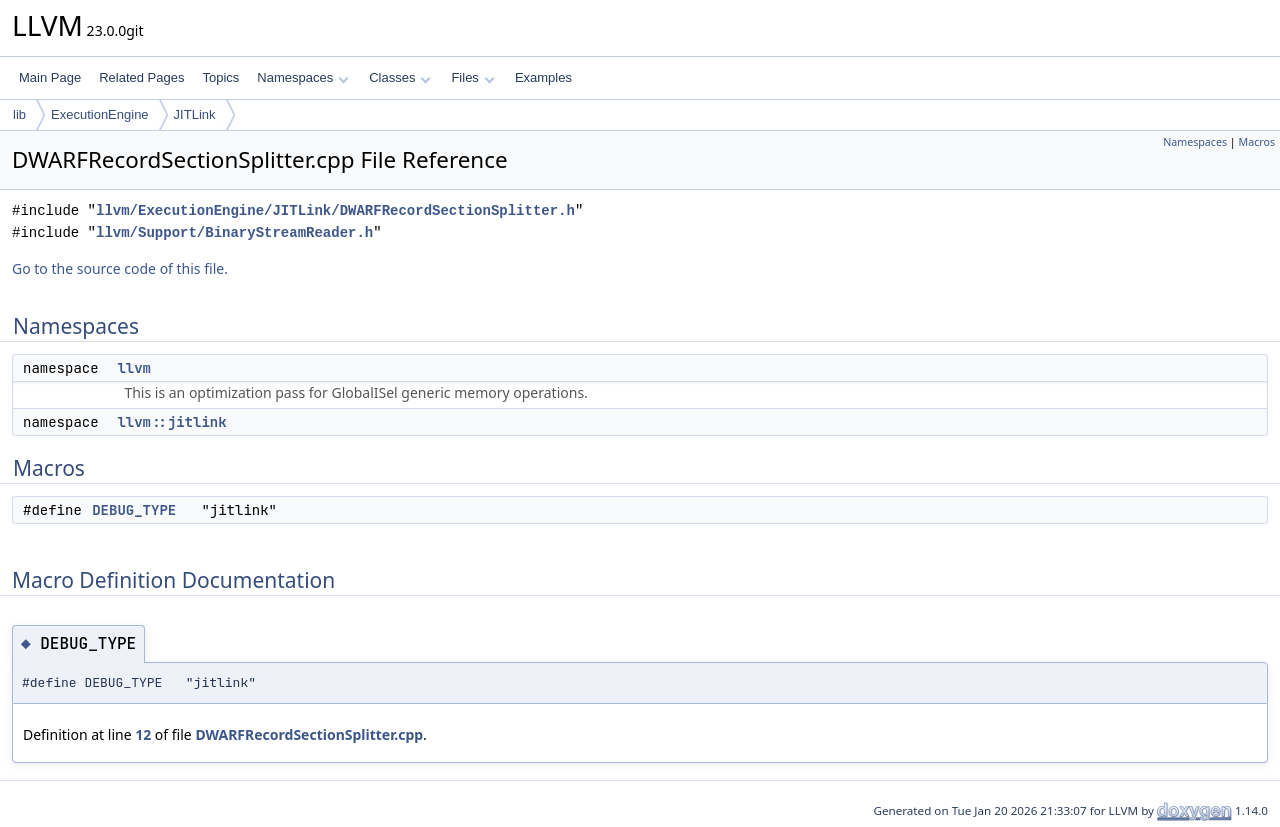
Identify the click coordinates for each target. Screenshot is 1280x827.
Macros (1257, 142)
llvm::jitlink (171, 422)
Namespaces (302, 77)
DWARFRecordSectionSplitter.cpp (309, 734)
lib (19, 114)
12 (143, 734)
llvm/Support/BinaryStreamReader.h (234, 232)
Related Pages (141, 77)
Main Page (50, 77)
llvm (134, 368)
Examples (543, 77)
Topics (220, 77)
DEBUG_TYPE (134, 510)
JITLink (195, 114)
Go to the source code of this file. (120, 268)
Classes (400, 77)
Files (472, 77)
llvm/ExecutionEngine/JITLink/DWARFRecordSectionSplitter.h (335, 210)
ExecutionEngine (100, 114)
